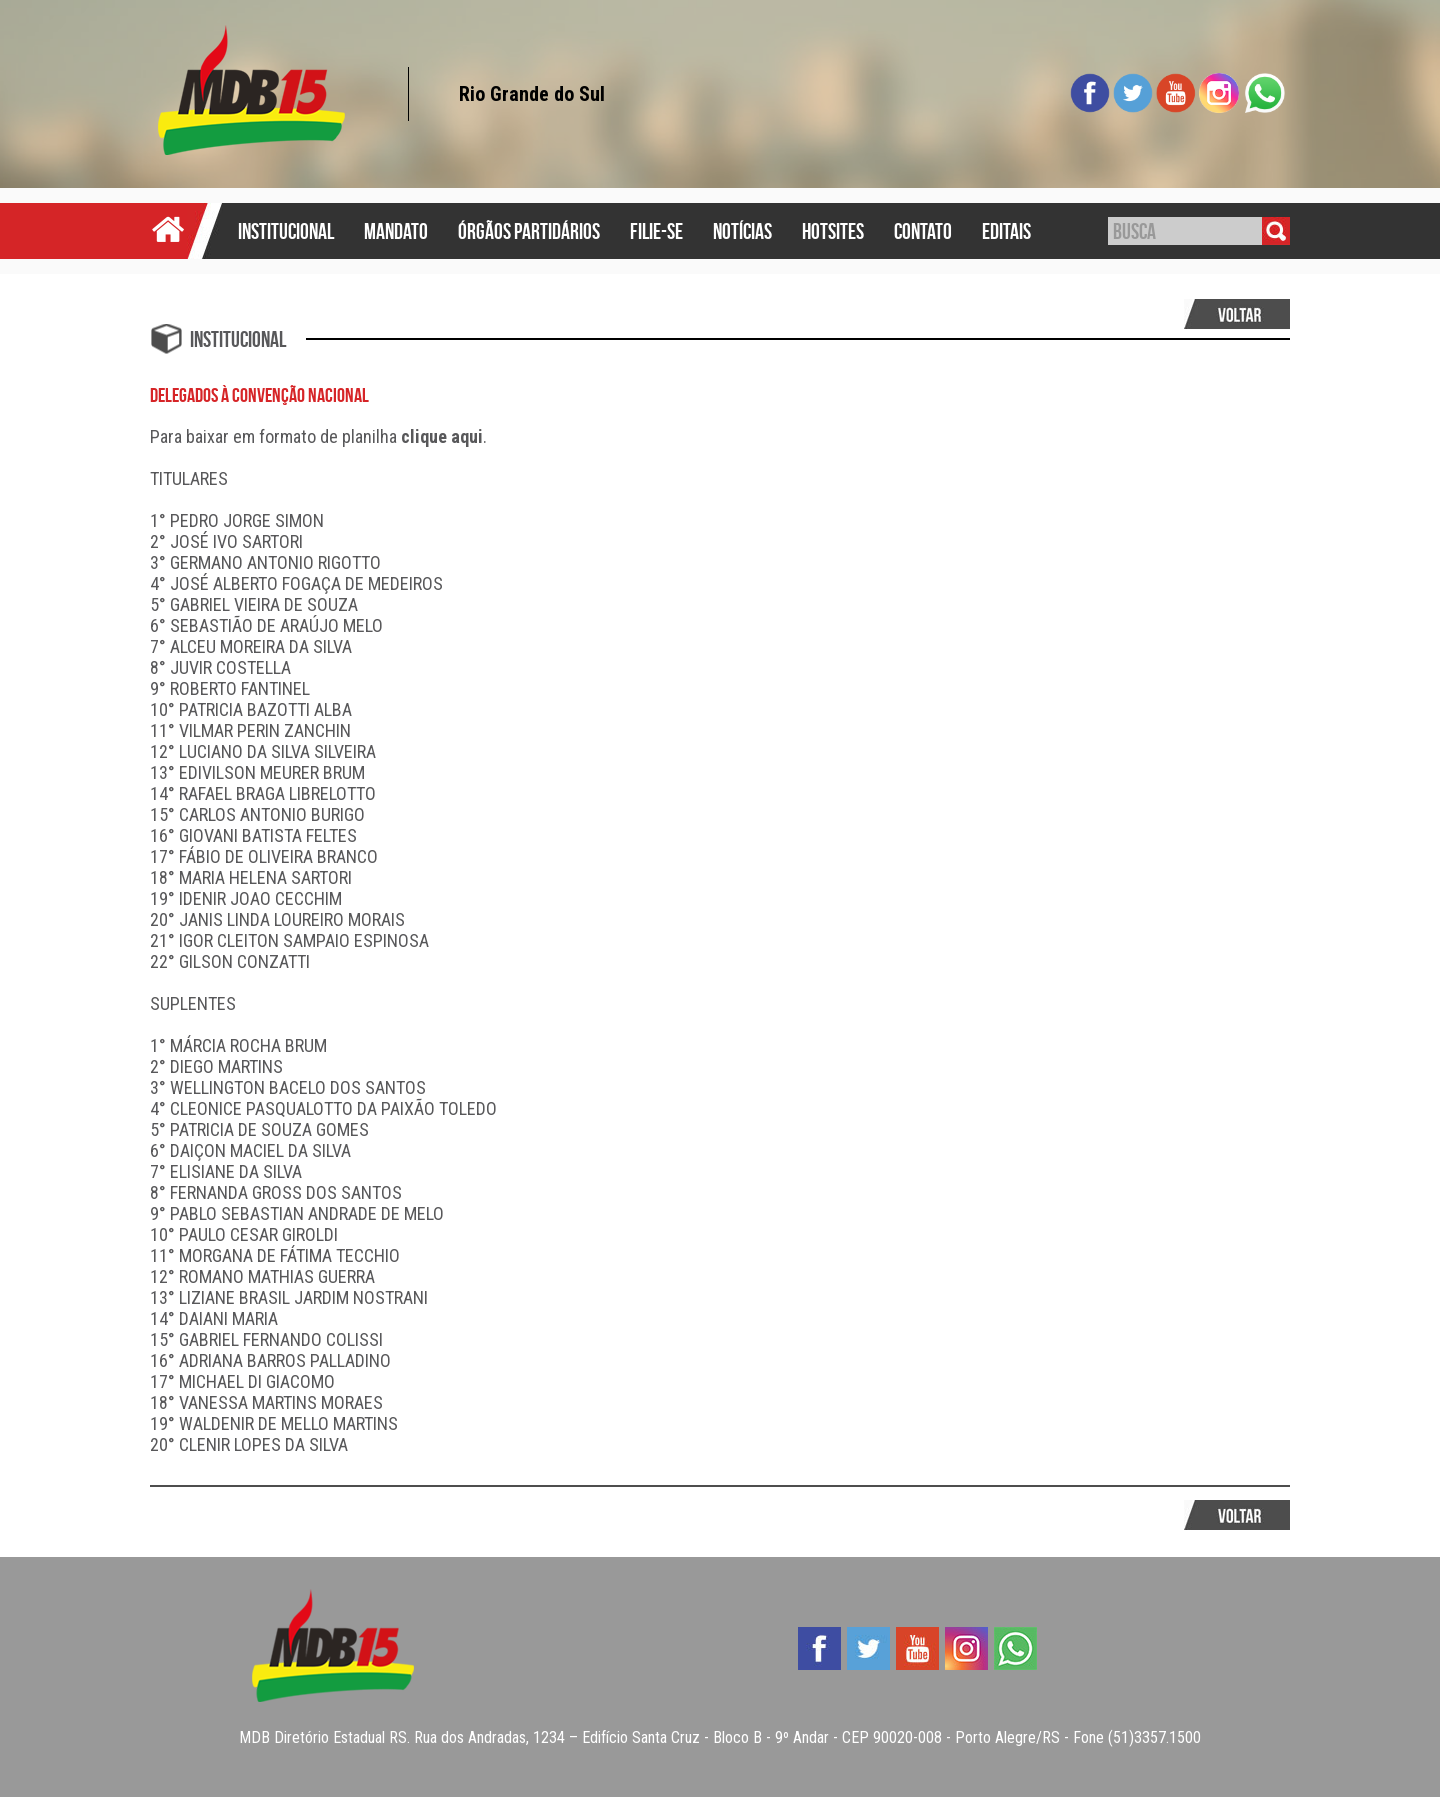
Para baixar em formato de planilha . (318, 436)
